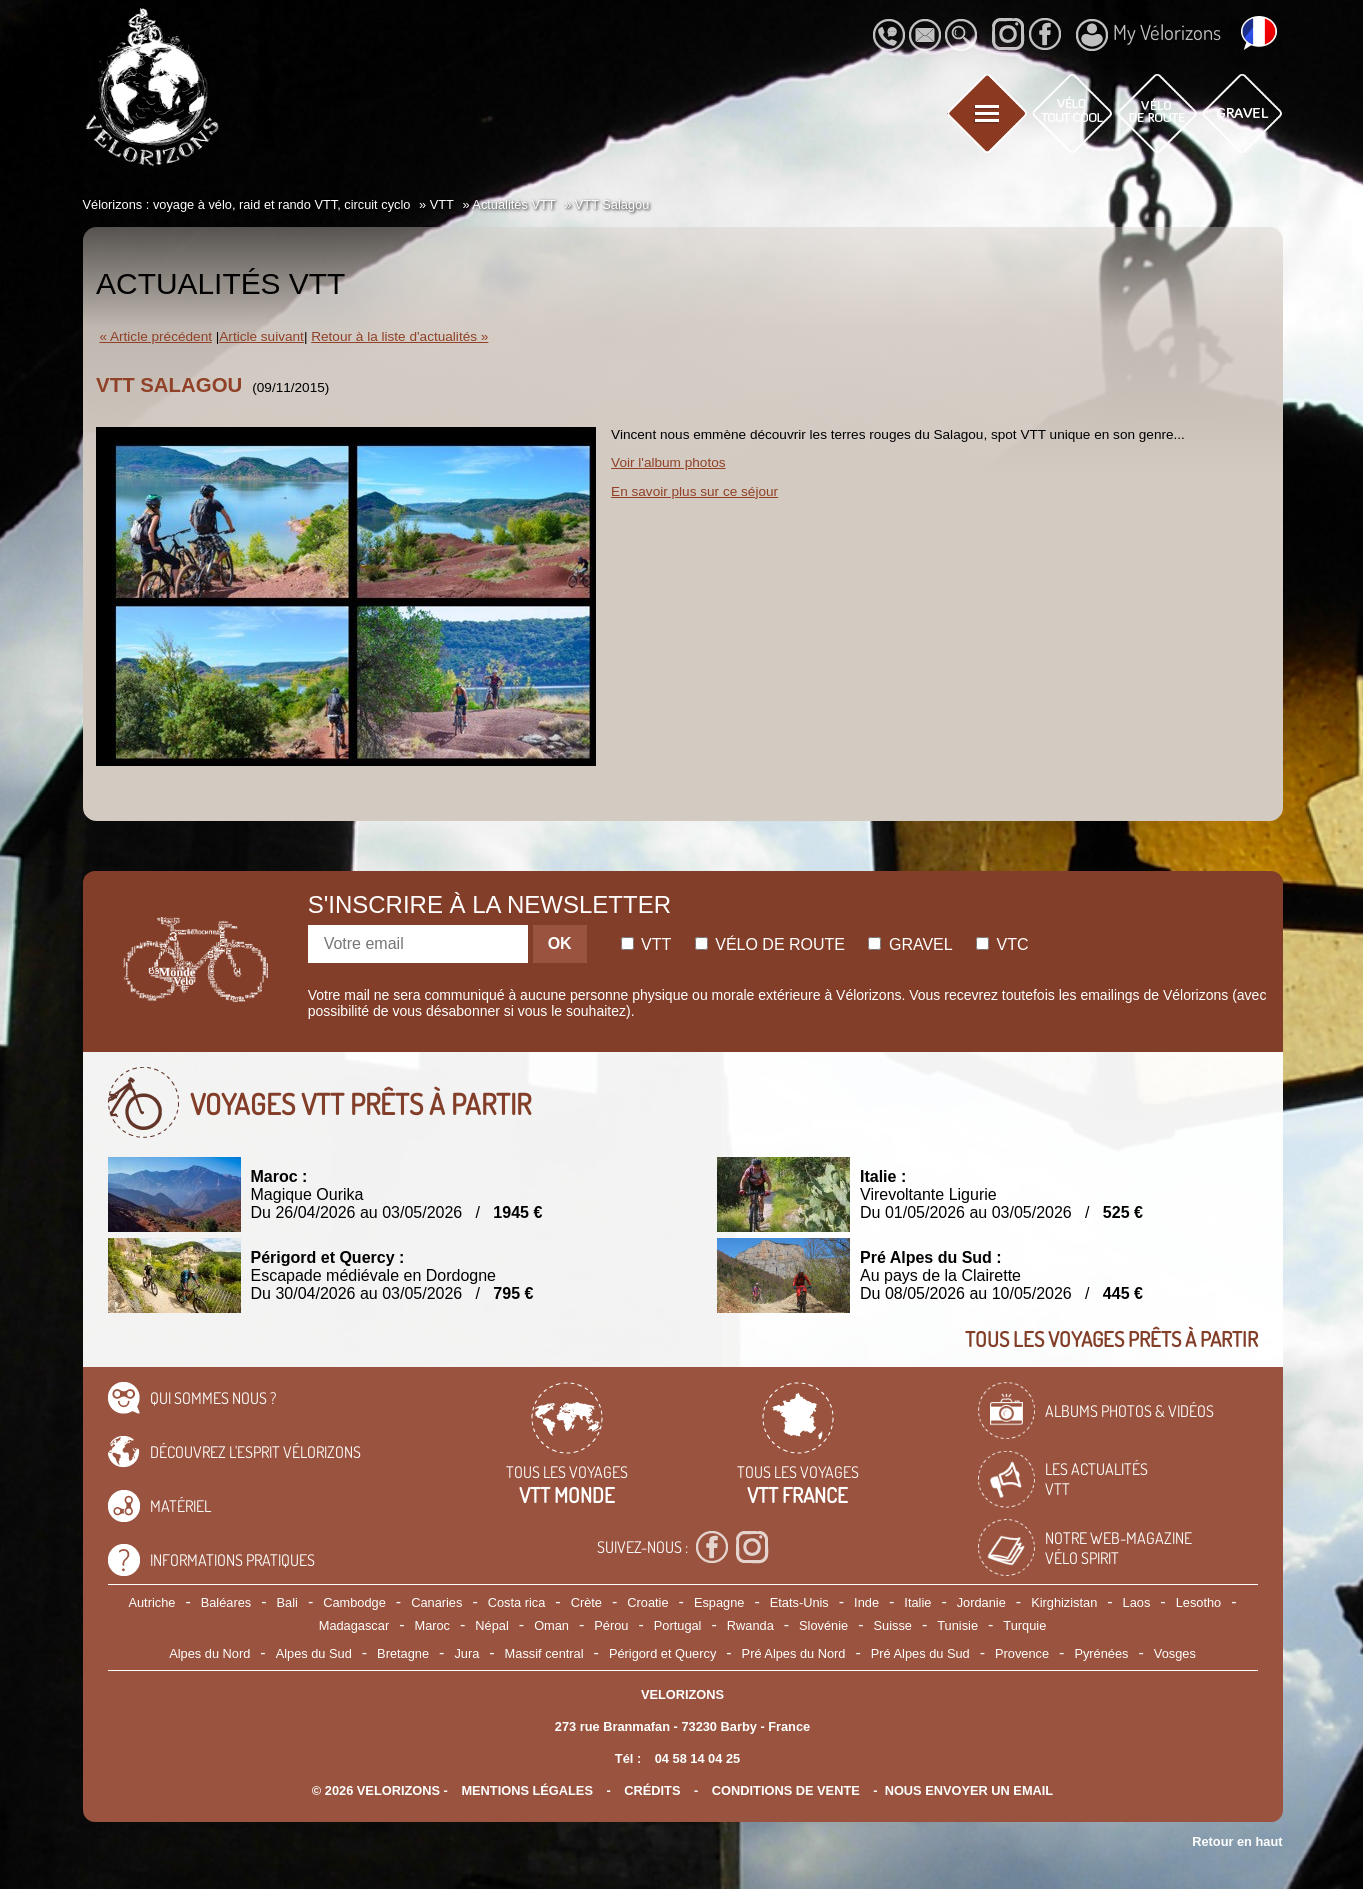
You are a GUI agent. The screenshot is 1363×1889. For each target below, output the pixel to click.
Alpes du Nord (209, 1653)
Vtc (1002, 944)
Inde (866, 1602)
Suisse (893, 1625)
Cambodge (354, 1602)
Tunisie (957, 1625)
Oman (551, 1625)
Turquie (1024, 1625)
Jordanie (981, 1602)
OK (560, 943)
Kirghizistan (1064, 1602)
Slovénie (823, 1625)
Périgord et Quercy (662, 1653)
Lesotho (1199, 1602)
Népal (491, 1625)
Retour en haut (1237, 1841)
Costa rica (517, 1602)
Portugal (678, 1625)
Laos (1137, 1602)
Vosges (1175, 1653)
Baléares (226, 1602)
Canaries (436, 1602)
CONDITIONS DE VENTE (786, 1790)
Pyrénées (1101, 1653)
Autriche (151, 1602)
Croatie (647, 1602)
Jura (466, 1653)
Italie (917, 1602)
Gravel (910, 944)
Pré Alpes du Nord (794, 1653)
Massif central (544, 1653)
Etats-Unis (799, 1602)
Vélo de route (770, 944)
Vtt (646, 944)
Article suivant (261, 336)
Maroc (432, 1625)
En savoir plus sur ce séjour (694, 491)
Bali (287, 1602)
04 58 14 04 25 (697, 1758)
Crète (586, 1602)
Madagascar (354, 1625)
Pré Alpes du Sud (920, 1653)
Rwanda (750, 1625)
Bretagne (403, 1653)
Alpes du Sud (314, 1653)
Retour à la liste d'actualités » (399, 336)
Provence (1022, 1653)
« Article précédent (155, 336)
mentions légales (527, 1790)
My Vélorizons (1148, 35)
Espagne (719, 1602)
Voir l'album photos (668, 462)
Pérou (611, 1625)
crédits (652, 1790)
